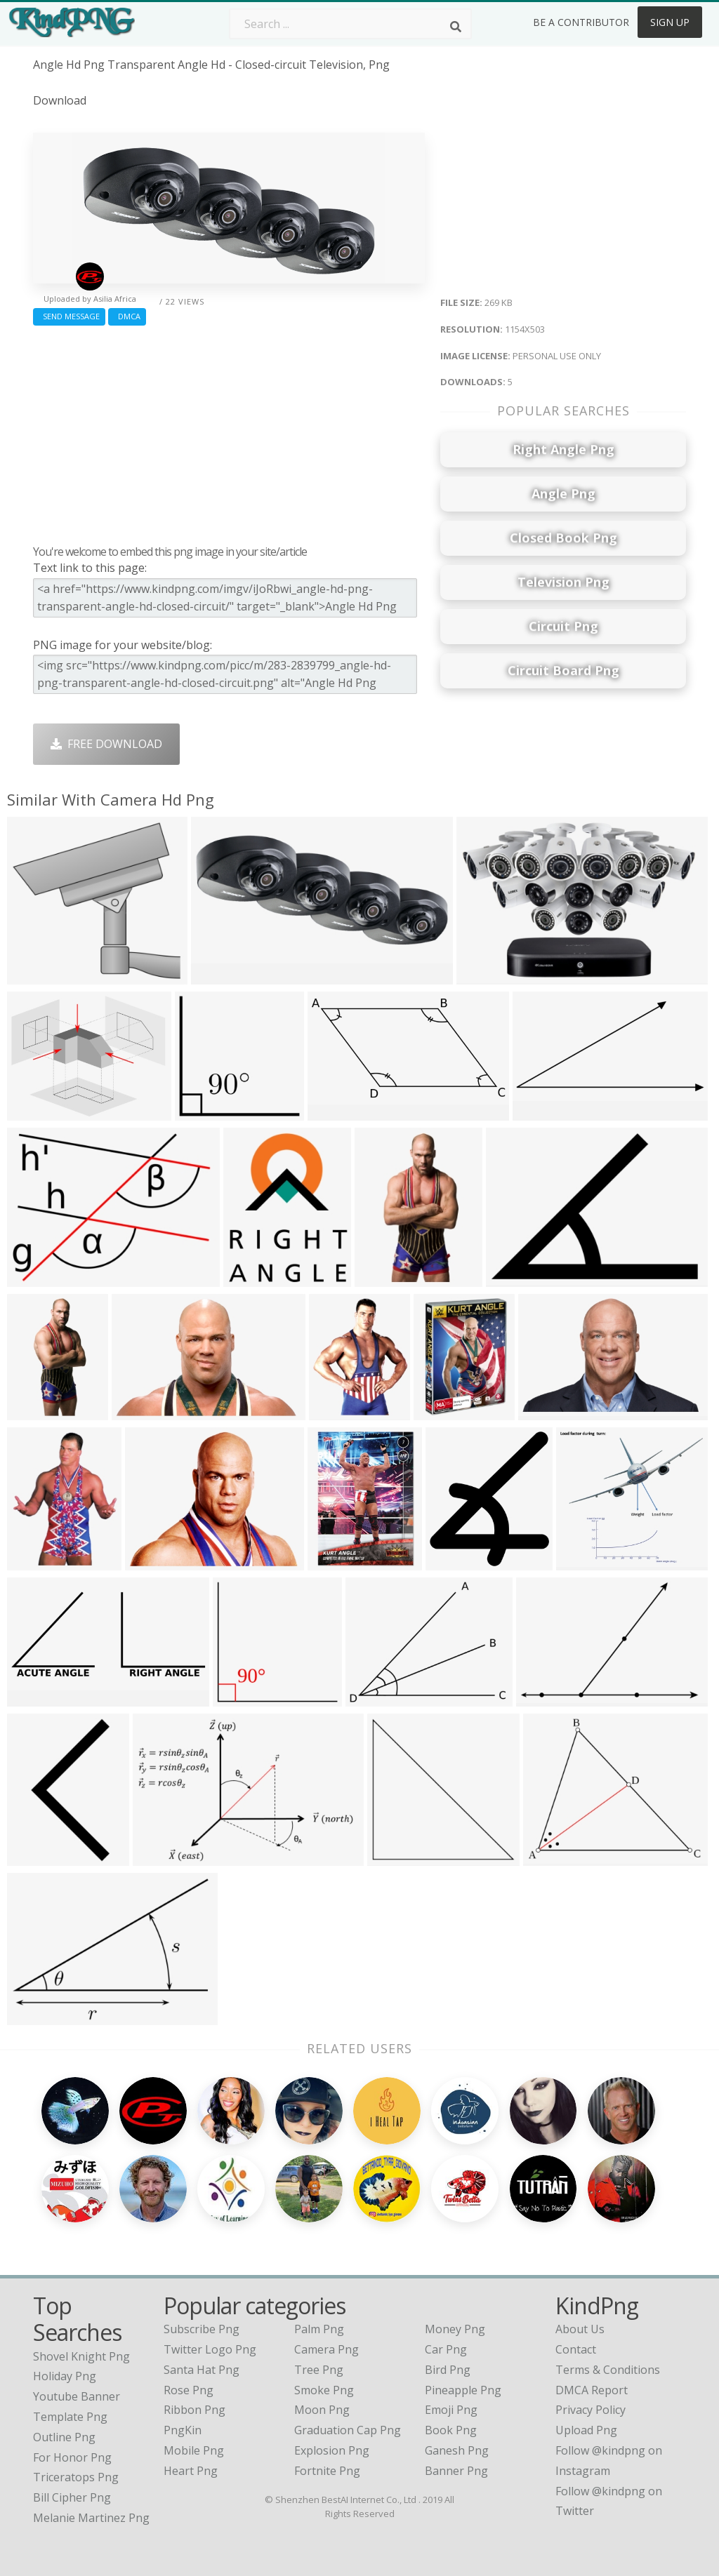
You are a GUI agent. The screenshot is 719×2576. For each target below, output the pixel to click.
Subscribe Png (201, 2303)
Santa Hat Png (201, 2343)
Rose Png (188, 2364)
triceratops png (76, 2451)
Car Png (446, 2323)
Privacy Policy (590, 2383)
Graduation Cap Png (347, 2404)
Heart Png (191, 2444)
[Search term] (350, 23)
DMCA (127, 316)
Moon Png (322, 2383)
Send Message (69, 316)
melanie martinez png (91, 2492)
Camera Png (326, 2323)
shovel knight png (81, 2330)
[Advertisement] (229, 431)
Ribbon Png (194, 2383)
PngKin (183, 2404)
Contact (575, 2323)
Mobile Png (194, 2424)
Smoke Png (324, 2364)
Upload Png (586, 2404)
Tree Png (318, 2343)
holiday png (64, 2350)
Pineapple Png (463, 2364)
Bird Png (447, 2343)
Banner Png (456, 2444)
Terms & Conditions (607, 2343)
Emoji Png (451, 2383)
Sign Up (670, 22)
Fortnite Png (327, 2444)
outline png (64, 2411)
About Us (580, 2303)
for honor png (72, 2431)
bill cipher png (72, 2471)
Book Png (451, 2404)
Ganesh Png (457, 2424)
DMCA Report (591, 2364)
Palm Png (319, 2303)
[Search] (456, 27)
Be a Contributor (581, 22)
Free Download (106, 744)
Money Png (455, 2303)
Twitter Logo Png (210, 2323)
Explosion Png (331, 2424)
